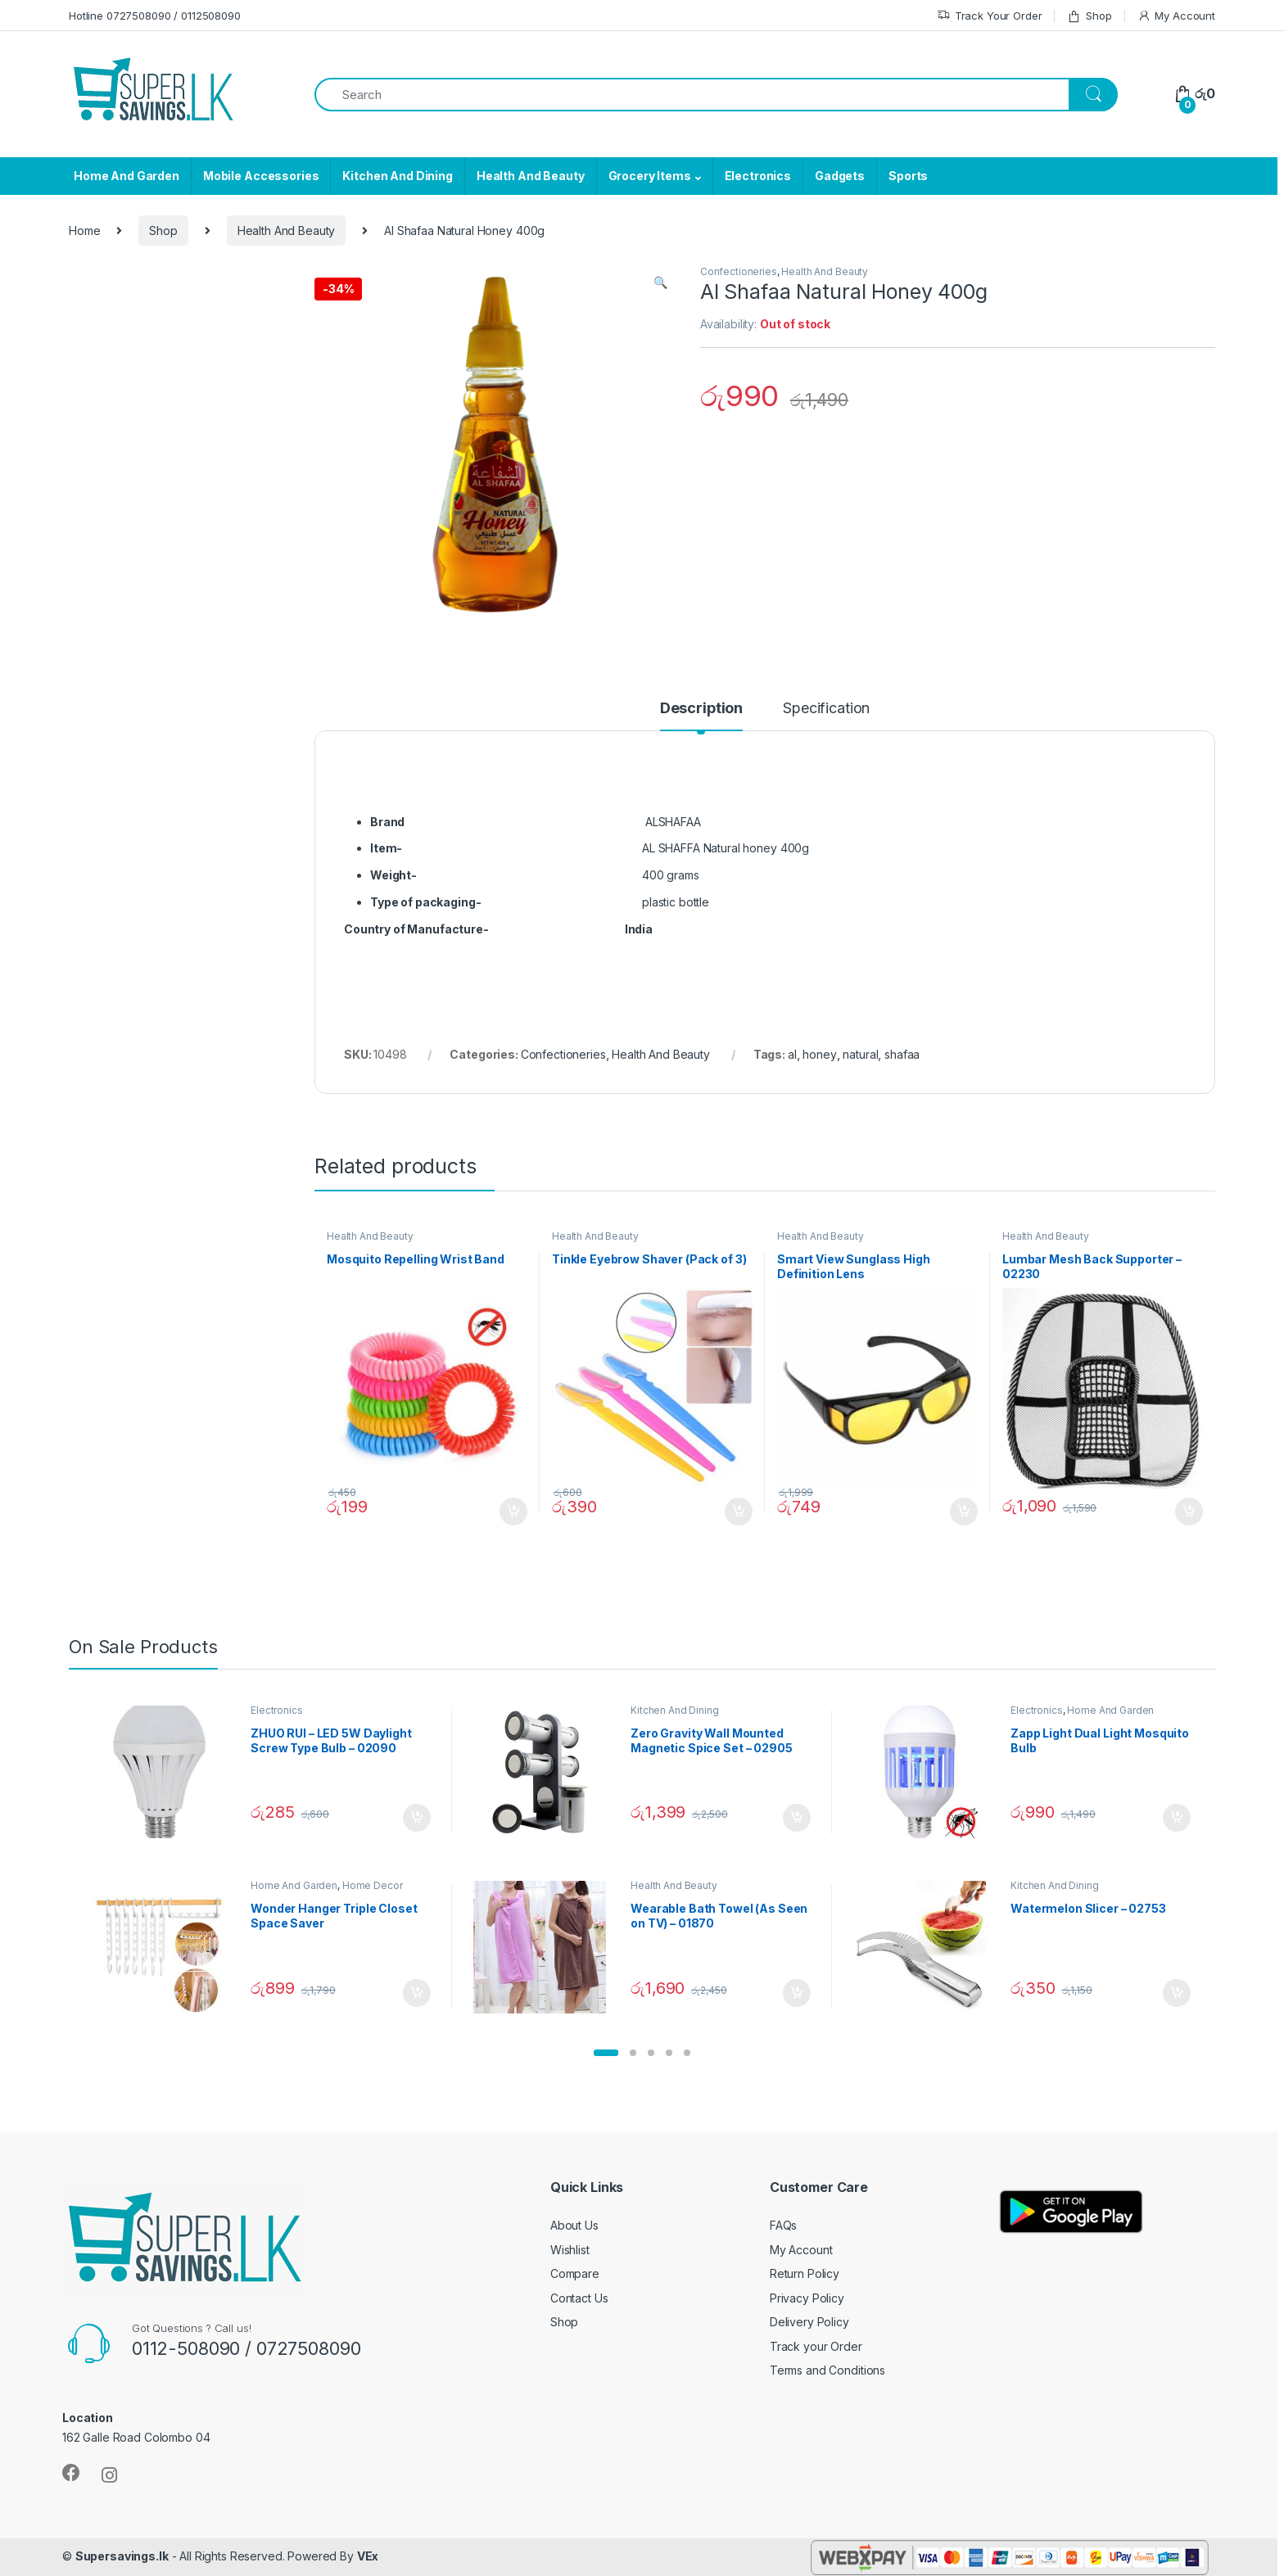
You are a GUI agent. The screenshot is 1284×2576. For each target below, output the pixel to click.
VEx (368, 2556)
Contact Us (579, 2298)
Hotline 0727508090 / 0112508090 (155, 15)
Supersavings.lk (122, 2556)
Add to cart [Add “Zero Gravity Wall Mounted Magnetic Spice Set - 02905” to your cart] (797, 1818)
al (792, 1054)
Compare (574, 2273)
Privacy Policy (807, 2298)
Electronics (758, 176)
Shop (1089, 16)
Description (701, 708)
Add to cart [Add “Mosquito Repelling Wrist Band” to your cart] (513, 1511)
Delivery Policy (809, 2322)
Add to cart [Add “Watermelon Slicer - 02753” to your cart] (1177, 1993)
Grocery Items (649, 176)
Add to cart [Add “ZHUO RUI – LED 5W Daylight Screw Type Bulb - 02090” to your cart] (417, 1818)
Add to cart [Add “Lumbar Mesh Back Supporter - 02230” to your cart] (1189, 1511)
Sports (908, 176)
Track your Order (816, 2346)
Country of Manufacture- (416, 929)
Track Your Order (989, 16)
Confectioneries (738, 271)
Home (84, 230)
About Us (574, 2225)
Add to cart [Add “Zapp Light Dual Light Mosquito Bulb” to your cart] (1177, 1818)
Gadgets (840, 176)
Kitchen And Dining (397, 176)
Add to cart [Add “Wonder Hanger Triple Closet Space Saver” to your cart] (417, 1993)
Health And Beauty (531, 176)
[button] (606, 2053)
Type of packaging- (425, 902)
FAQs (783, 2225)
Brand (387, 822)
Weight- (393, 875)
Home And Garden (126, 176)
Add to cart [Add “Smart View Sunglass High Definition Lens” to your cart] (964, 1511)
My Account (1176, 16)
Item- (386, 848)
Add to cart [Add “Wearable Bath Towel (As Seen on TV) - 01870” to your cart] (797, 1993)
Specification (826, 708)
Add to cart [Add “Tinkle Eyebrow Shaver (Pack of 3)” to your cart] (739, 1511)
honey (819, 1054)
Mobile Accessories (261, 176)
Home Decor (372, 1885)
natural (860, 1054)
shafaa (902, 1054)
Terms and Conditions (827, 2370)
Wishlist (570, 2250)
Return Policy (804, 2273)
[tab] (701, 715)
